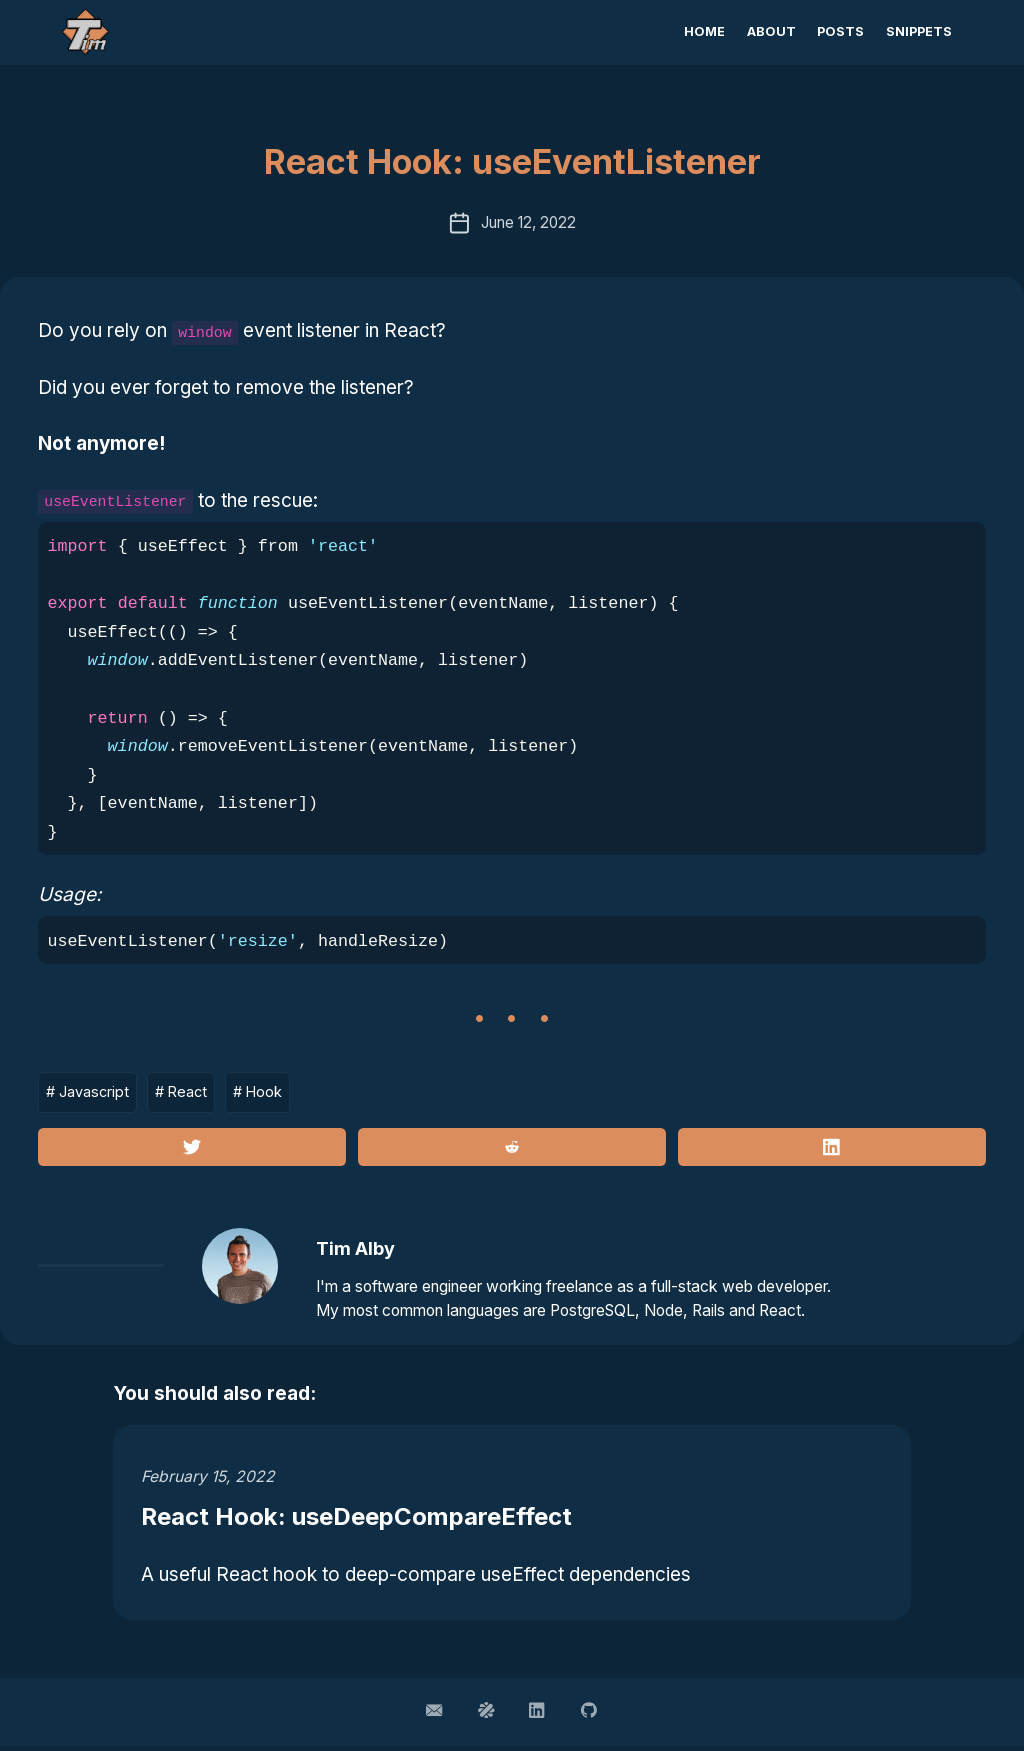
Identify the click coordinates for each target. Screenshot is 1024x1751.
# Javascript (90, 1092)
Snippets (919, 31)
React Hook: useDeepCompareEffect (369, 1520)
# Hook (266, 1092)
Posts (840, 31)
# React (186, 1092)
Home (704, 31)
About (771, 31)
